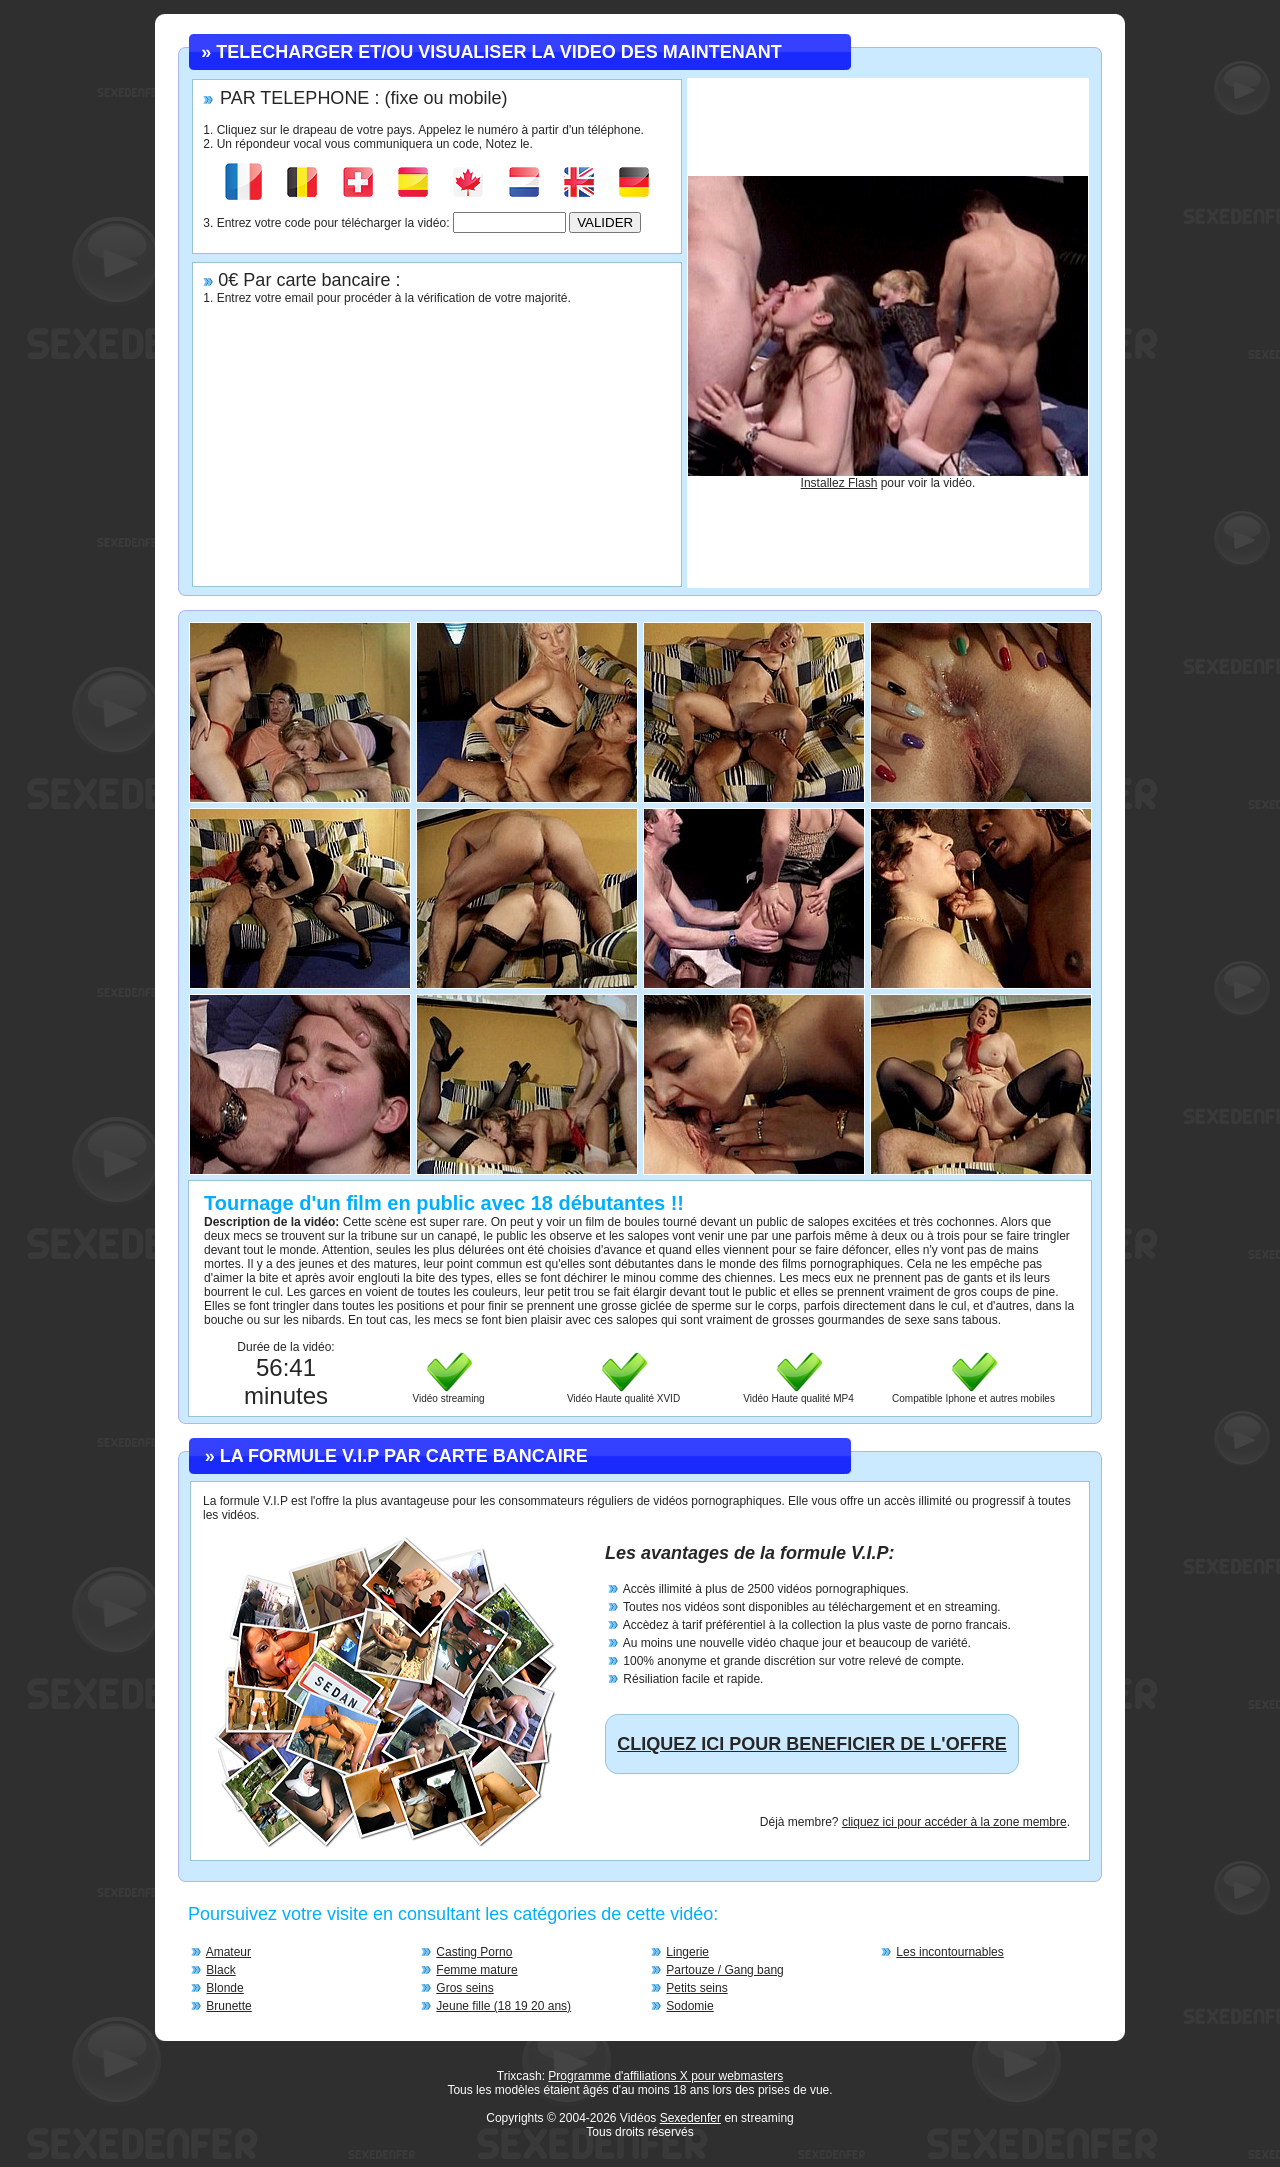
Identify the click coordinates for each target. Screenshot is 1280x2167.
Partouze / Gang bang (724, 1970)
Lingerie (687, 1952)
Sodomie (689, 2006)
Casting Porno (474, 1952)
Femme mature (476, 1970)
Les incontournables (949, 1952)
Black (220, 1970)
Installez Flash (839, 483)
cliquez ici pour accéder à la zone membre (954, 1822)
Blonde (224, 1988)
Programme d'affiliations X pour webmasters (665, 2076)
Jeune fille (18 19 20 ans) (503, 2006)
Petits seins (696, 1988)
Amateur (228, 1952)
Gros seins (464, 1988)
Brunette (228, 2006)
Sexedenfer (690, 2118)
